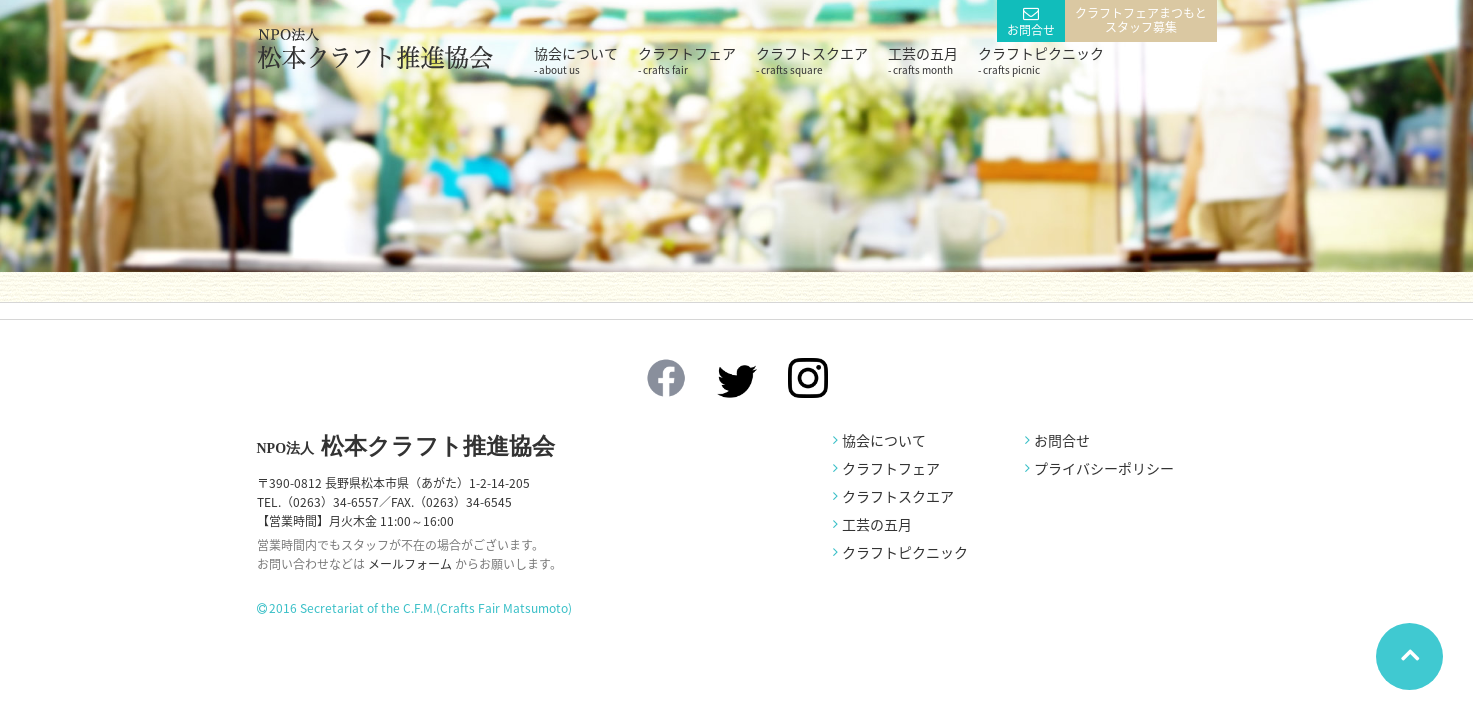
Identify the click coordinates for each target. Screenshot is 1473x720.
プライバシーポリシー (1104, 468)
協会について (576, 60)
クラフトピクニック (1041, 60)
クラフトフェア (687, 60)
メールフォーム (410, 564)
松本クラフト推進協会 (406, 446)
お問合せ (1031, 30)
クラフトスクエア (812, 60)
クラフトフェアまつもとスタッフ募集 (1141, 20)
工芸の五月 (923, 60)
